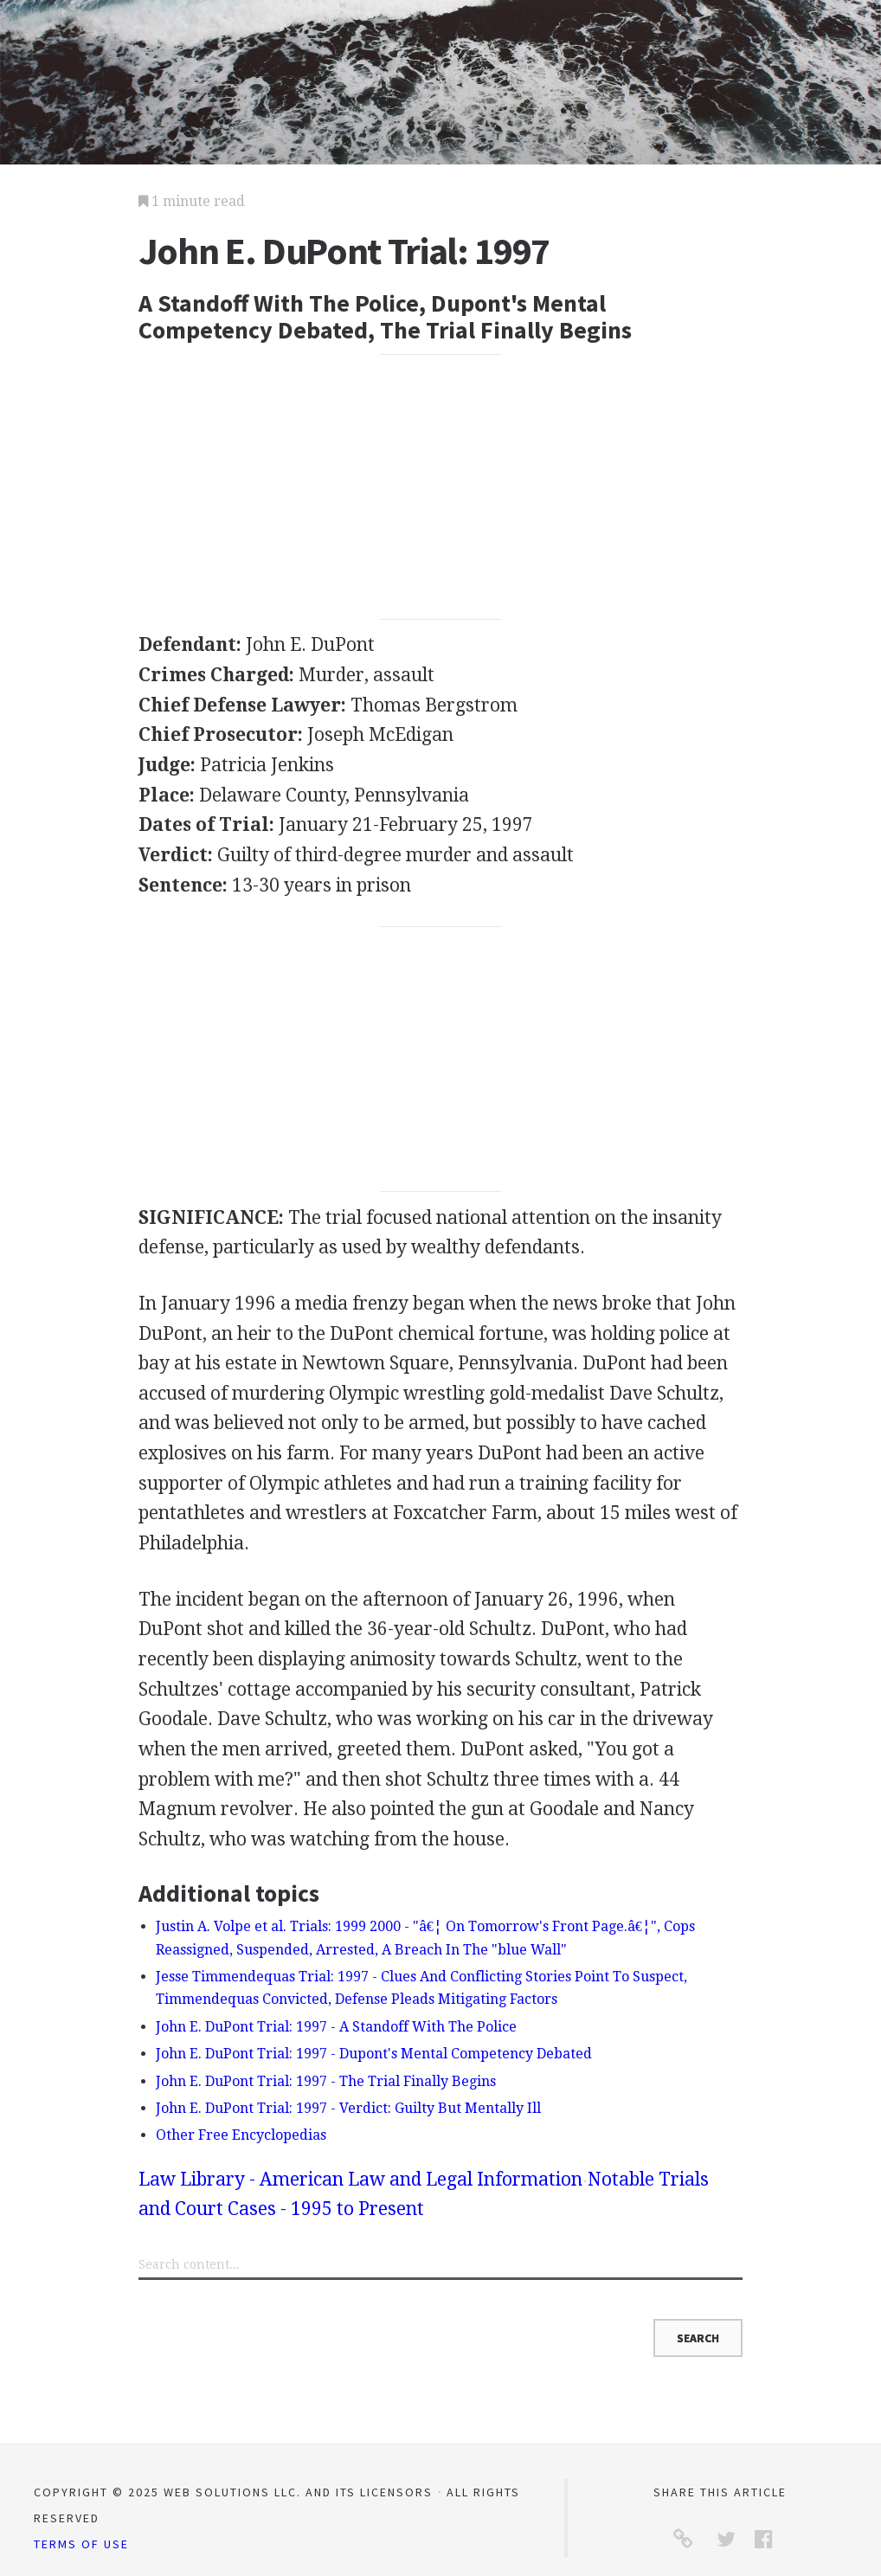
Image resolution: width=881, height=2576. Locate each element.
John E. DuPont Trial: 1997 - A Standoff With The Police (336, 2027)
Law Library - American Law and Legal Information (360, 2179)
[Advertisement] (440, 486)
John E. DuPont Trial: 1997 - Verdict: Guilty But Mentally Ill (348, 2108)
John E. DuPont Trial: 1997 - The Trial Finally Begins (326, 2081)
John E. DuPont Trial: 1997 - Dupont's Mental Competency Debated (374, 2053)
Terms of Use (81, 2544)
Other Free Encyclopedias (241, 2135)
